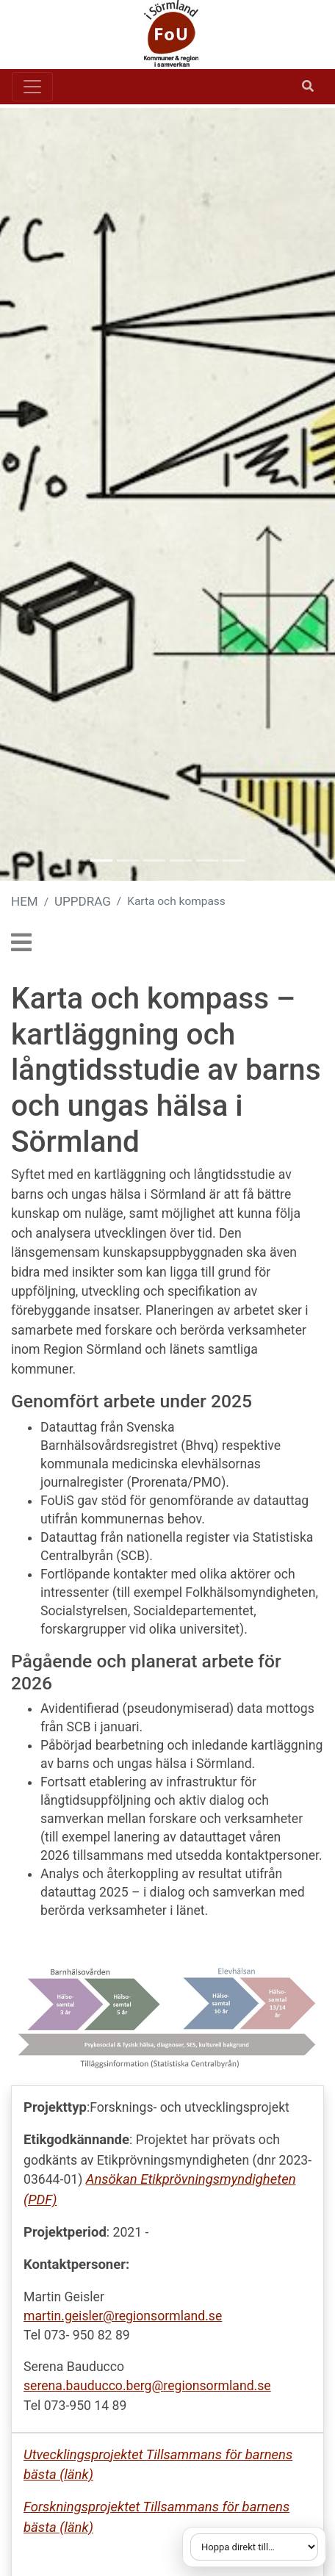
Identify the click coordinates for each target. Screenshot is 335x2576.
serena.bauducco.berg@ (93, 2385)
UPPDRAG (82, 901)
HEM (24, 901)
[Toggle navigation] (32, 86)
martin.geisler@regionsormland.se (123, 2316)
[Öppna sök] (307, 87)
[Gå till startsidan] (161, 34)
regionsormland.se (216, 2385)
